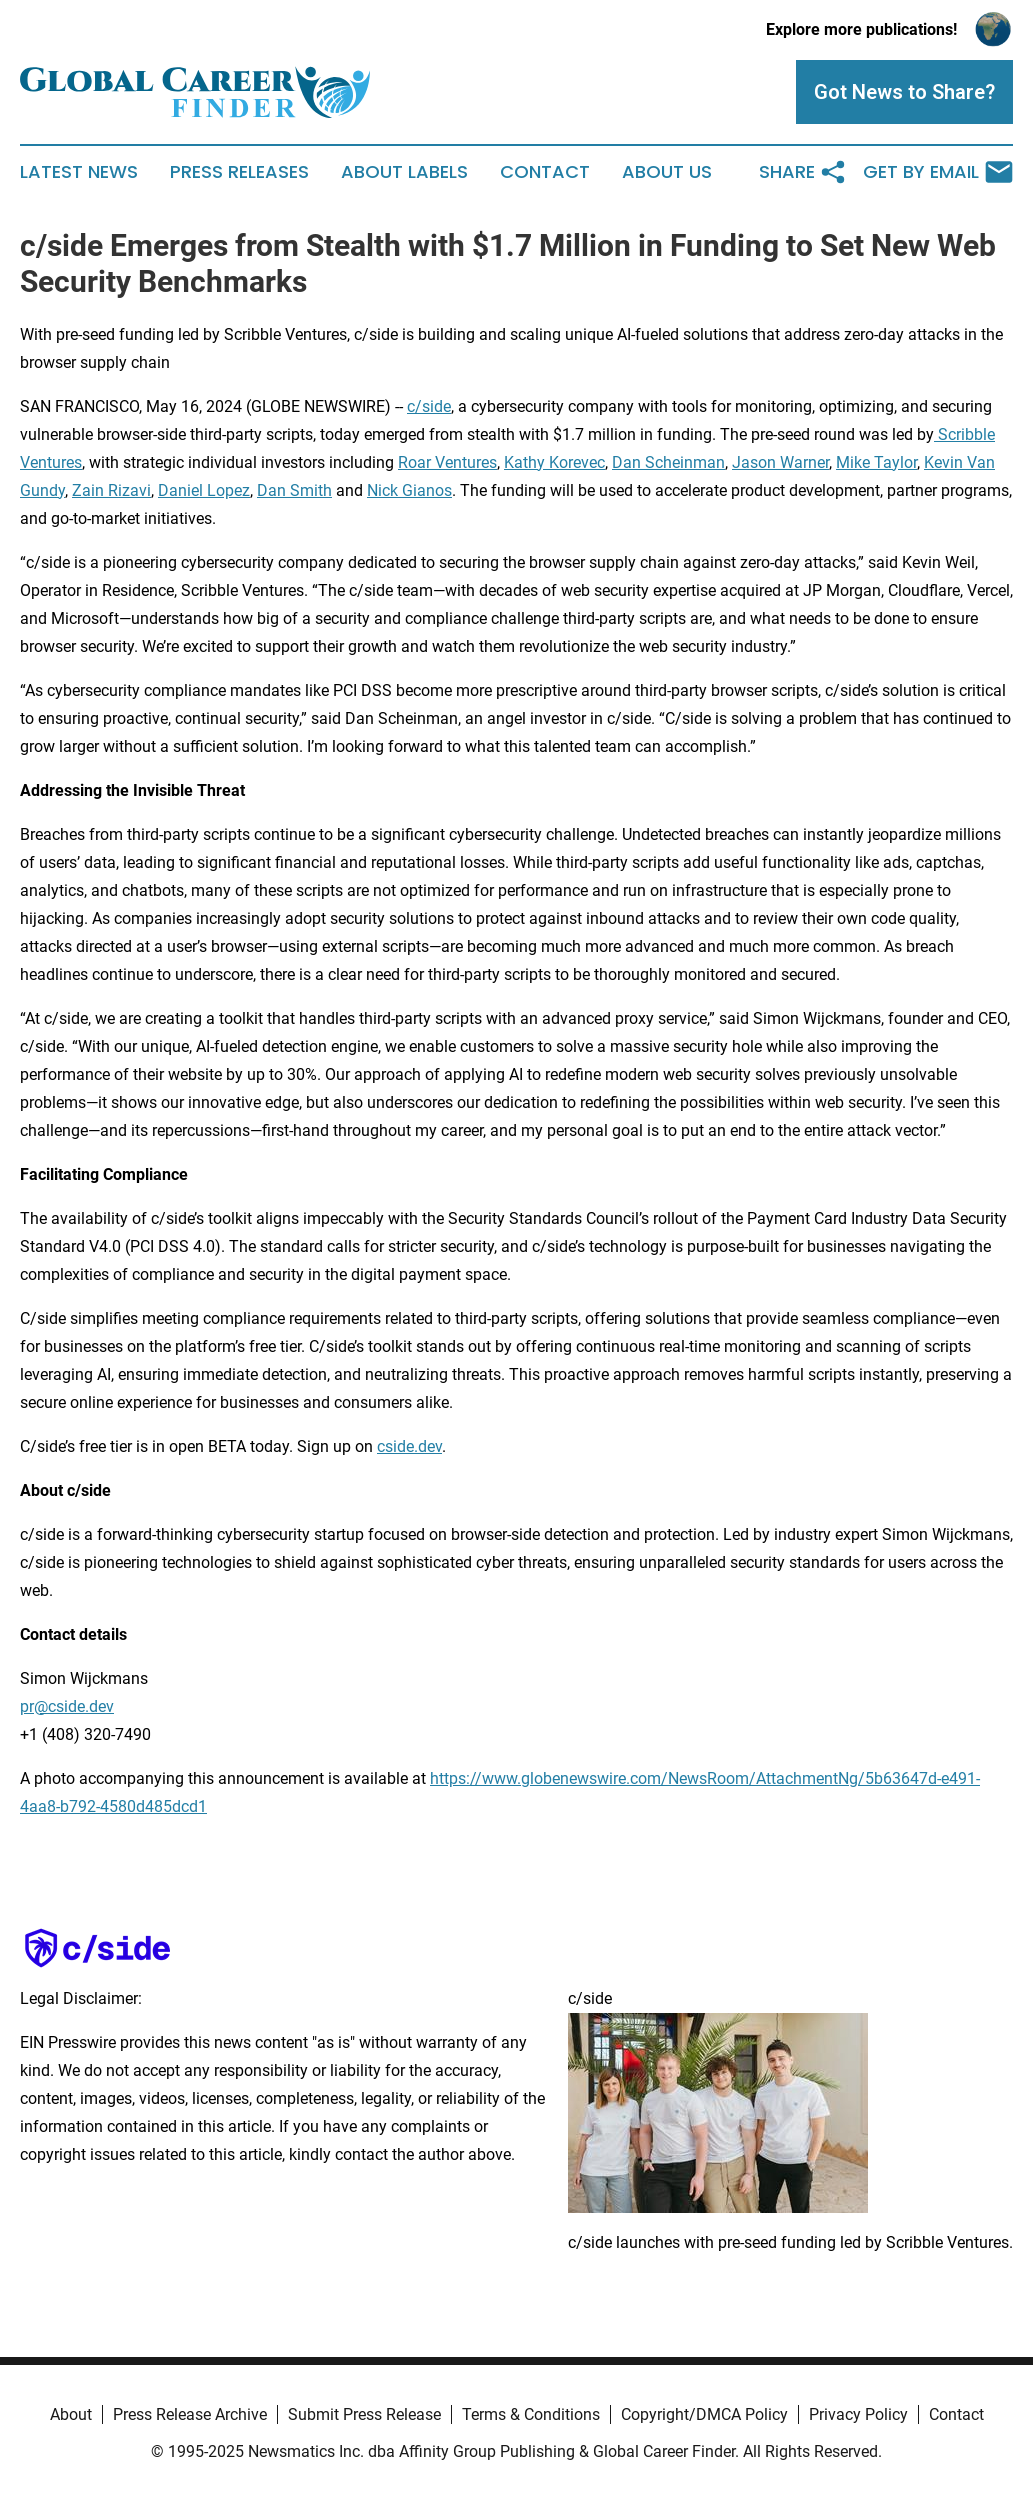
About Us (667, 172)
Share (803, 172)
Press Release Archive (190, 2414)
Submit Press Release (364, 2414)
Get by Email (938, 172)
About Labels (404, 172)
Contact (545, 172)
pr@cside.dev (67, 1706)
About (71, 2414)
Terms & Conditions (531, 2414)
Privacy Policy (858, 2414)
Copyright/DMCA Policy (704, 2414)
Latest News (79, 172)
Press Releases (239, 172)
